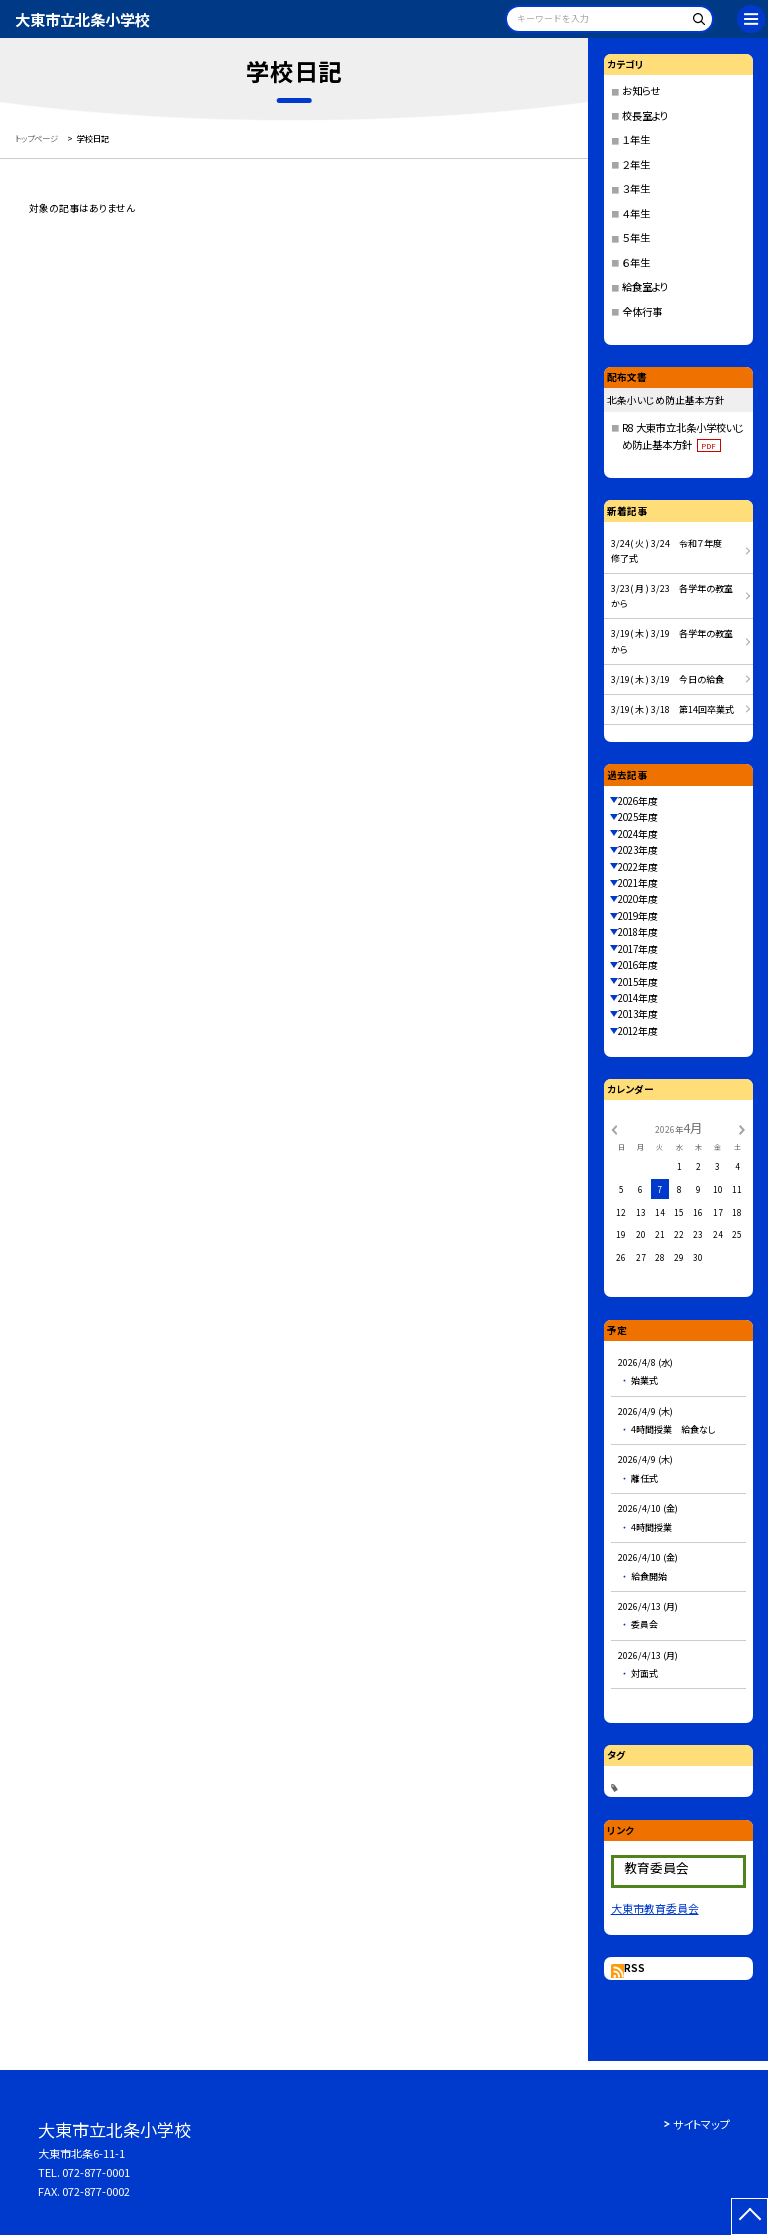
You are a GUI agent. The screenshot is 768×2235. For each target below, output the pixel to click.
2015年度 (638, 982)
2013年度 (638, 1014)
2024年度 (638, 834)
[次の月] (742, 1128)
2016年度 (638, 965)
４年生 (636, 213)
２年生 (636, 164)
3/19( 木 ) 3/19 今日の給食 (667, 679)
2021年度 (638, 883)
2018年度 (638, 932)
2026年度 (638, 801)
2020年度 (638, 899)
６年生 (636, 262)
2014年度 (638, 998)
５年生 (636, 237)
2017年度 (638, 949)
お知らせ (641, 90)
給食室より (645, 286)
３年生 (636, 188)
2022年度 (638, 867)
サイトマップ (701, 2124)
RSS (634, 1968)
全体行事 (642, 311)
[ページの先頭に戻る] (749, 2216)
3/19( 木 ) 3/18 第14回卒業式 (672, 709)
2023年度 (638, 850)
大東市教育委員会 (655, 1908)
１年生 (636, 139)
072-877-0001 (96, 2172)
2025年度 (638, 817)
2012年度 (638, 1031)
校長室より (645, 115)
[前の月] (614, 1128)
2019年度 (638, 916)
